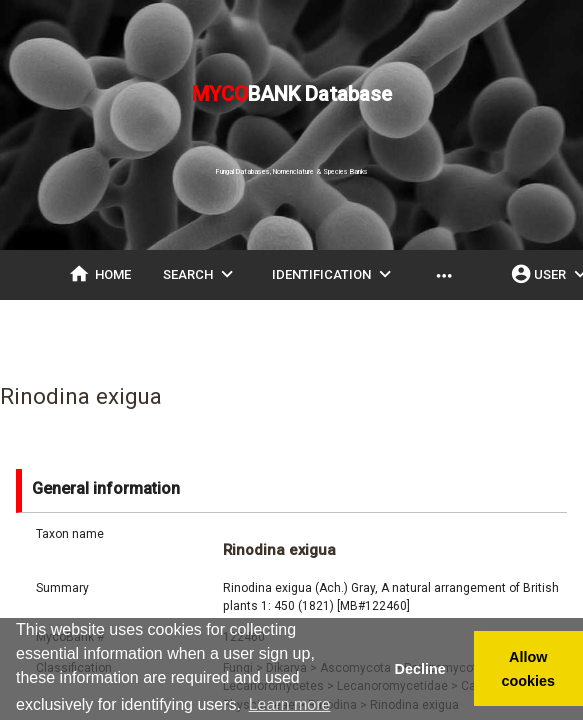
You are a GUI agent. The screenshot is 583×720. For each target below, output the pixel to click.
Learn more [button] (290, 704)
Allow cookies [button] (529, 669)
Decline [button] (419, 669)
